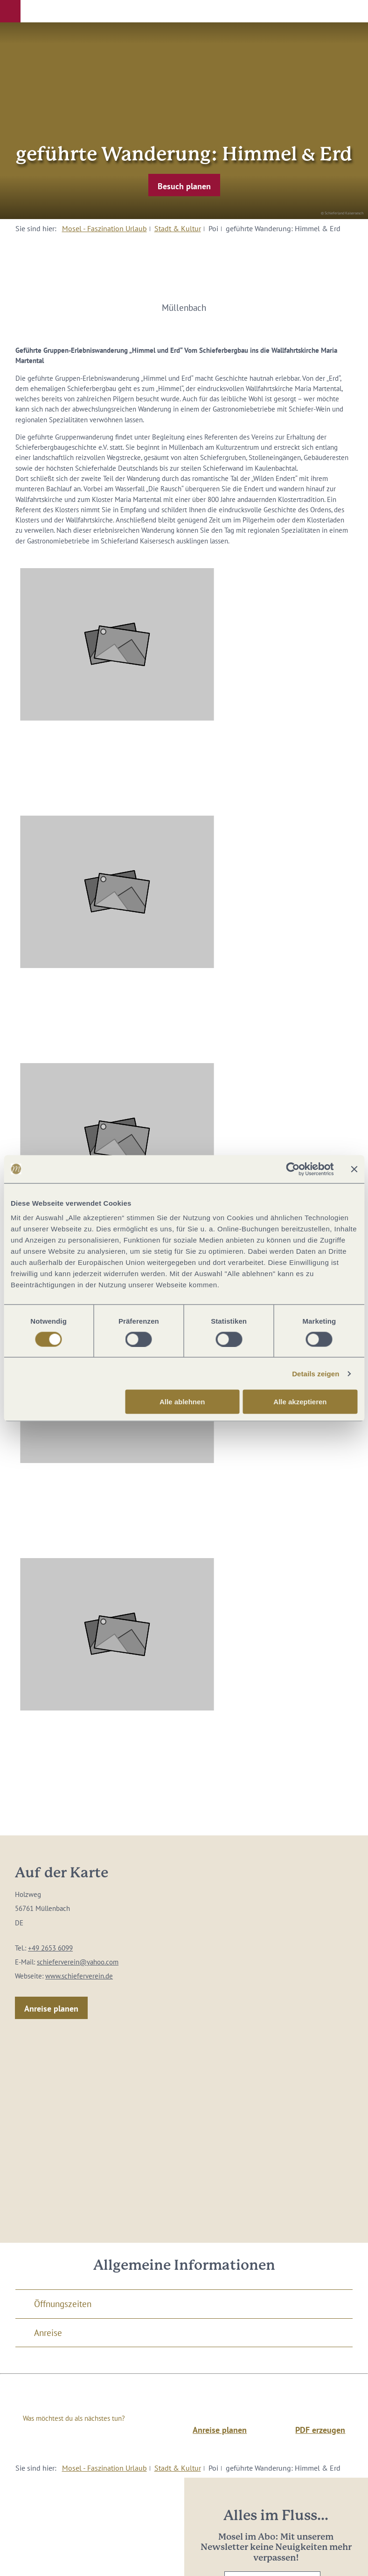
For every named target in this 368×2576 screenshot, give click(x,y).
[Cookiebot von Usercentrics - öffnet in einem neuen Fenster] (292, 1169)
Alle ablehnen (182, 1402)
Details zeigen (315, 1373)
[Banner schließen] (354, 1169)
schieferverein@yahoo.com (77, 1962)
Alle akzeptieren (299, 1402)
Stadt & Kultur (177, 228)
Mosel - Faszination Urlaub (104, 228)
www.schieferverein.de (79, 1975)
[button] (10, 11)
